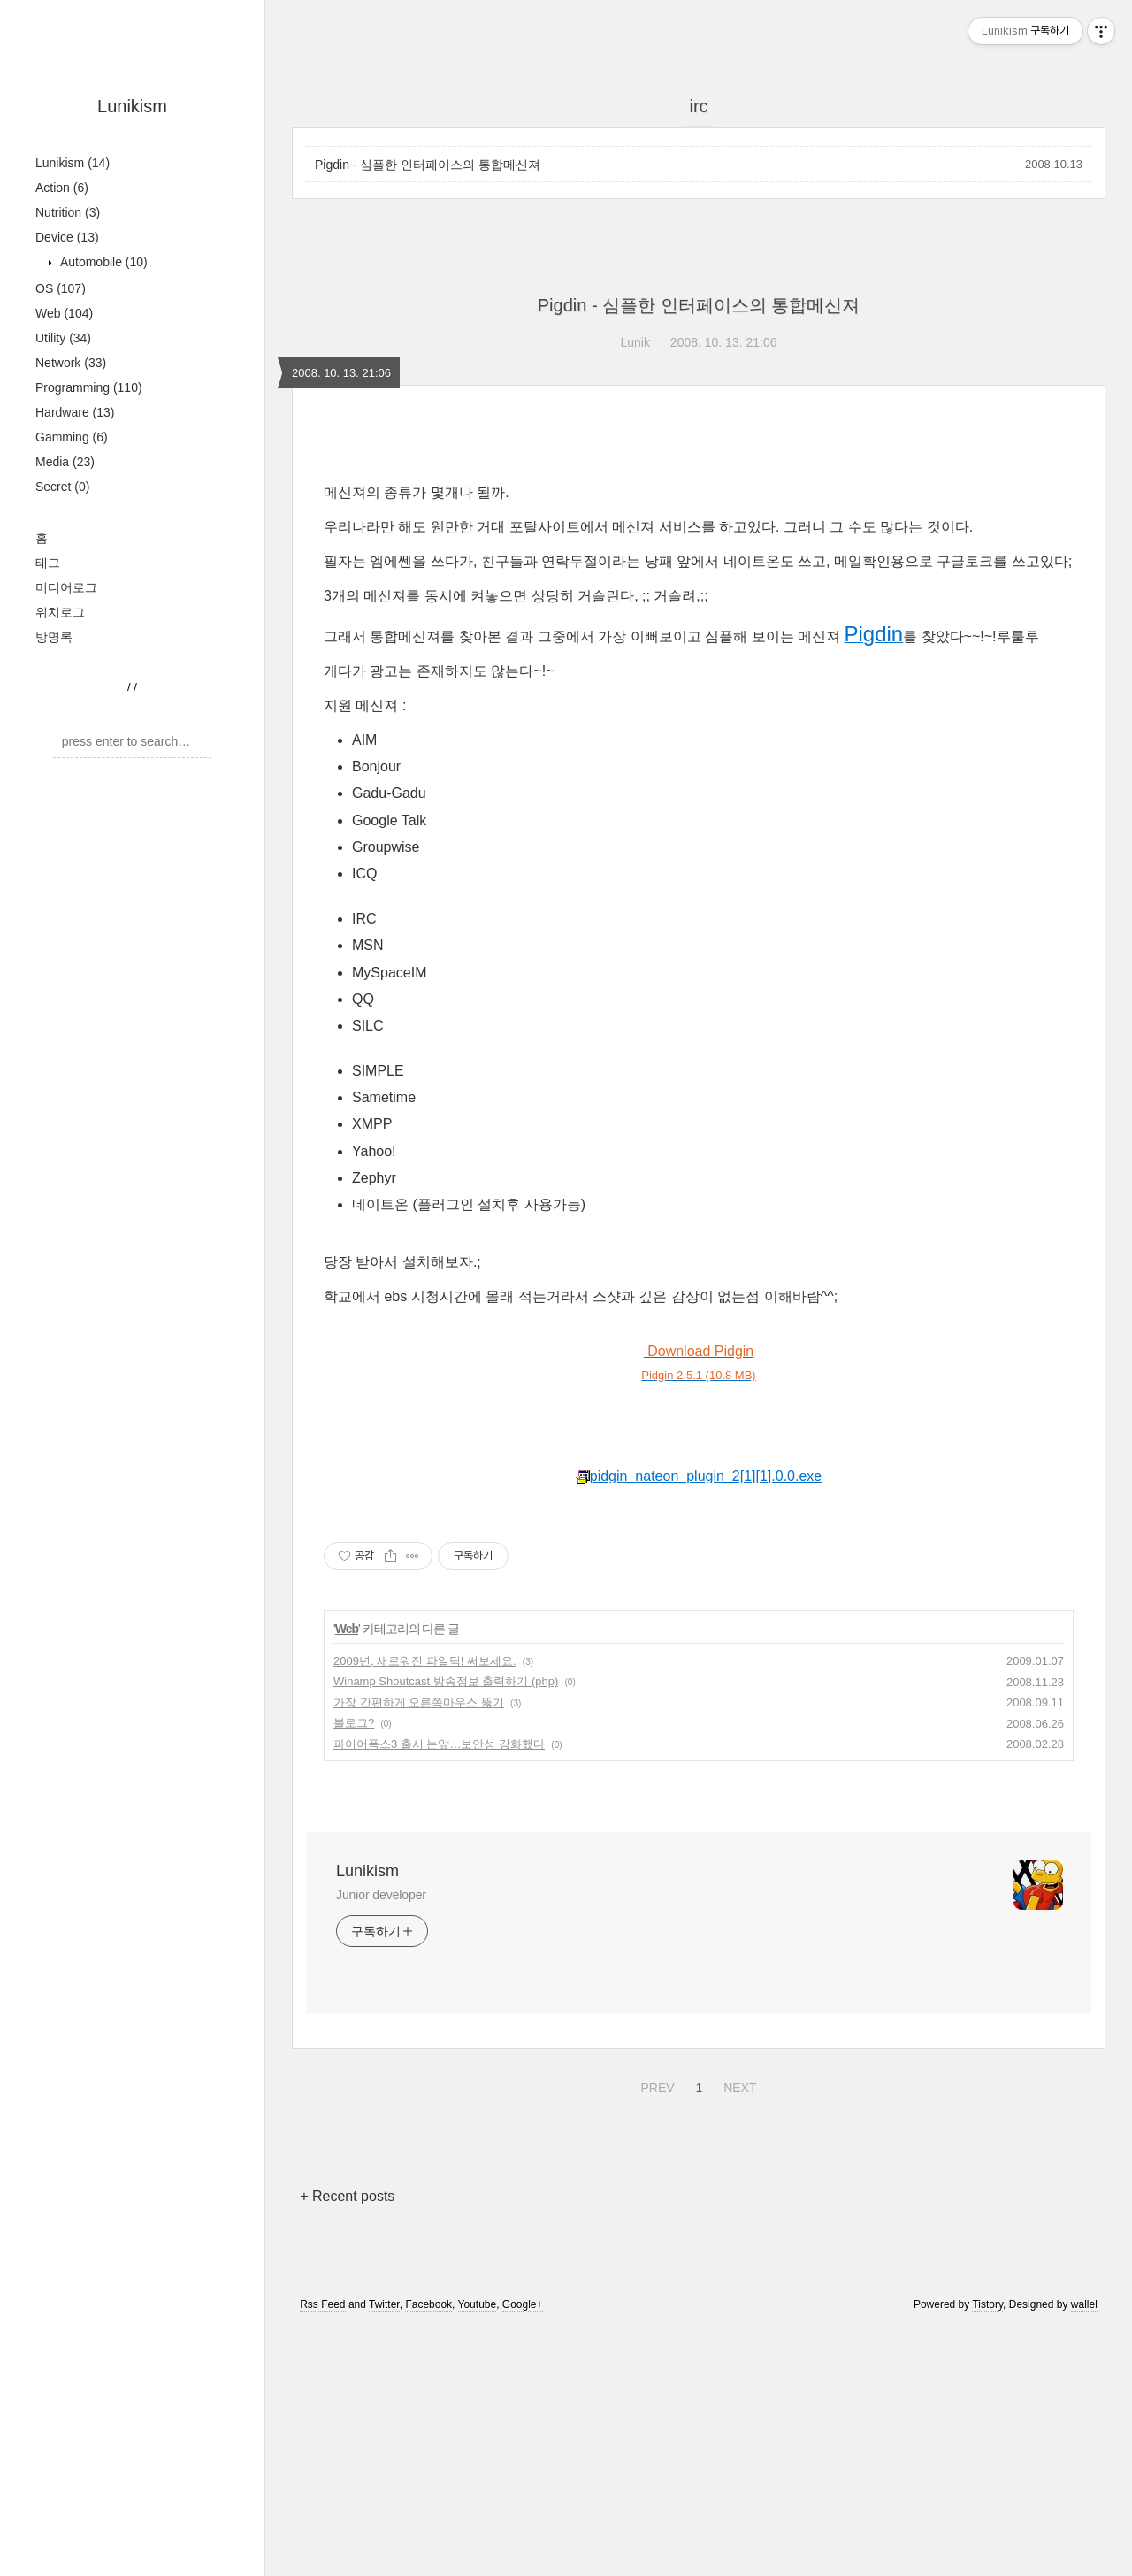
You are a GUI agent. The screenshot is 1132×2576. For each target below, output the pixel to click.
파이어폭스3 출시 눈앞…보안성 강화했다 (439, 1991)
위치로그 (60, 612)
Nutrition (67, 212)
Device (67, 237)
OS (60, 288)
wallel (1084, 2552)
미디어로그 (66, 587)
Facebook (428, 2552)
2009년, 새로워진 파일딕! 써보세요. (424, 1908)
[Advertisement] (699, 590)
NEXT (737, 2332)
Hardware (75, 412)
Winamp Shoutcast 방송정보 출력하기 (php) (445, 1929)
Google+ (522, 2552)
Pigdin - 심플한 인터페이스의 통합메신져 (427, 164)
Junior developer (381, 2142)
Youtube (477, 2552)
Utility (63, 338)
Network (70, 363)
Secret (62, 486)
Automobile (102, 262)
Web (64, 313)
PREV (655, 2332)
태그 (47, 563)
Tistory (987, 2552)
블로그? (353, 1970)
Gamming (71, 437)
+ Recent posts (347, 2443)
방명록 (54, 637)
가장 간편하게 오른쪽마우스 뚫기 (418, 1950)
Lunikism (132, 106)
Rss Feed (322, 2552)
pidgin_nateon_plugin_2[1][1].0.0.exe (699, 1723)
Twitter (384, 2552)
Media (65, 462)
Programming (88, 387)
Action (61, 187)
